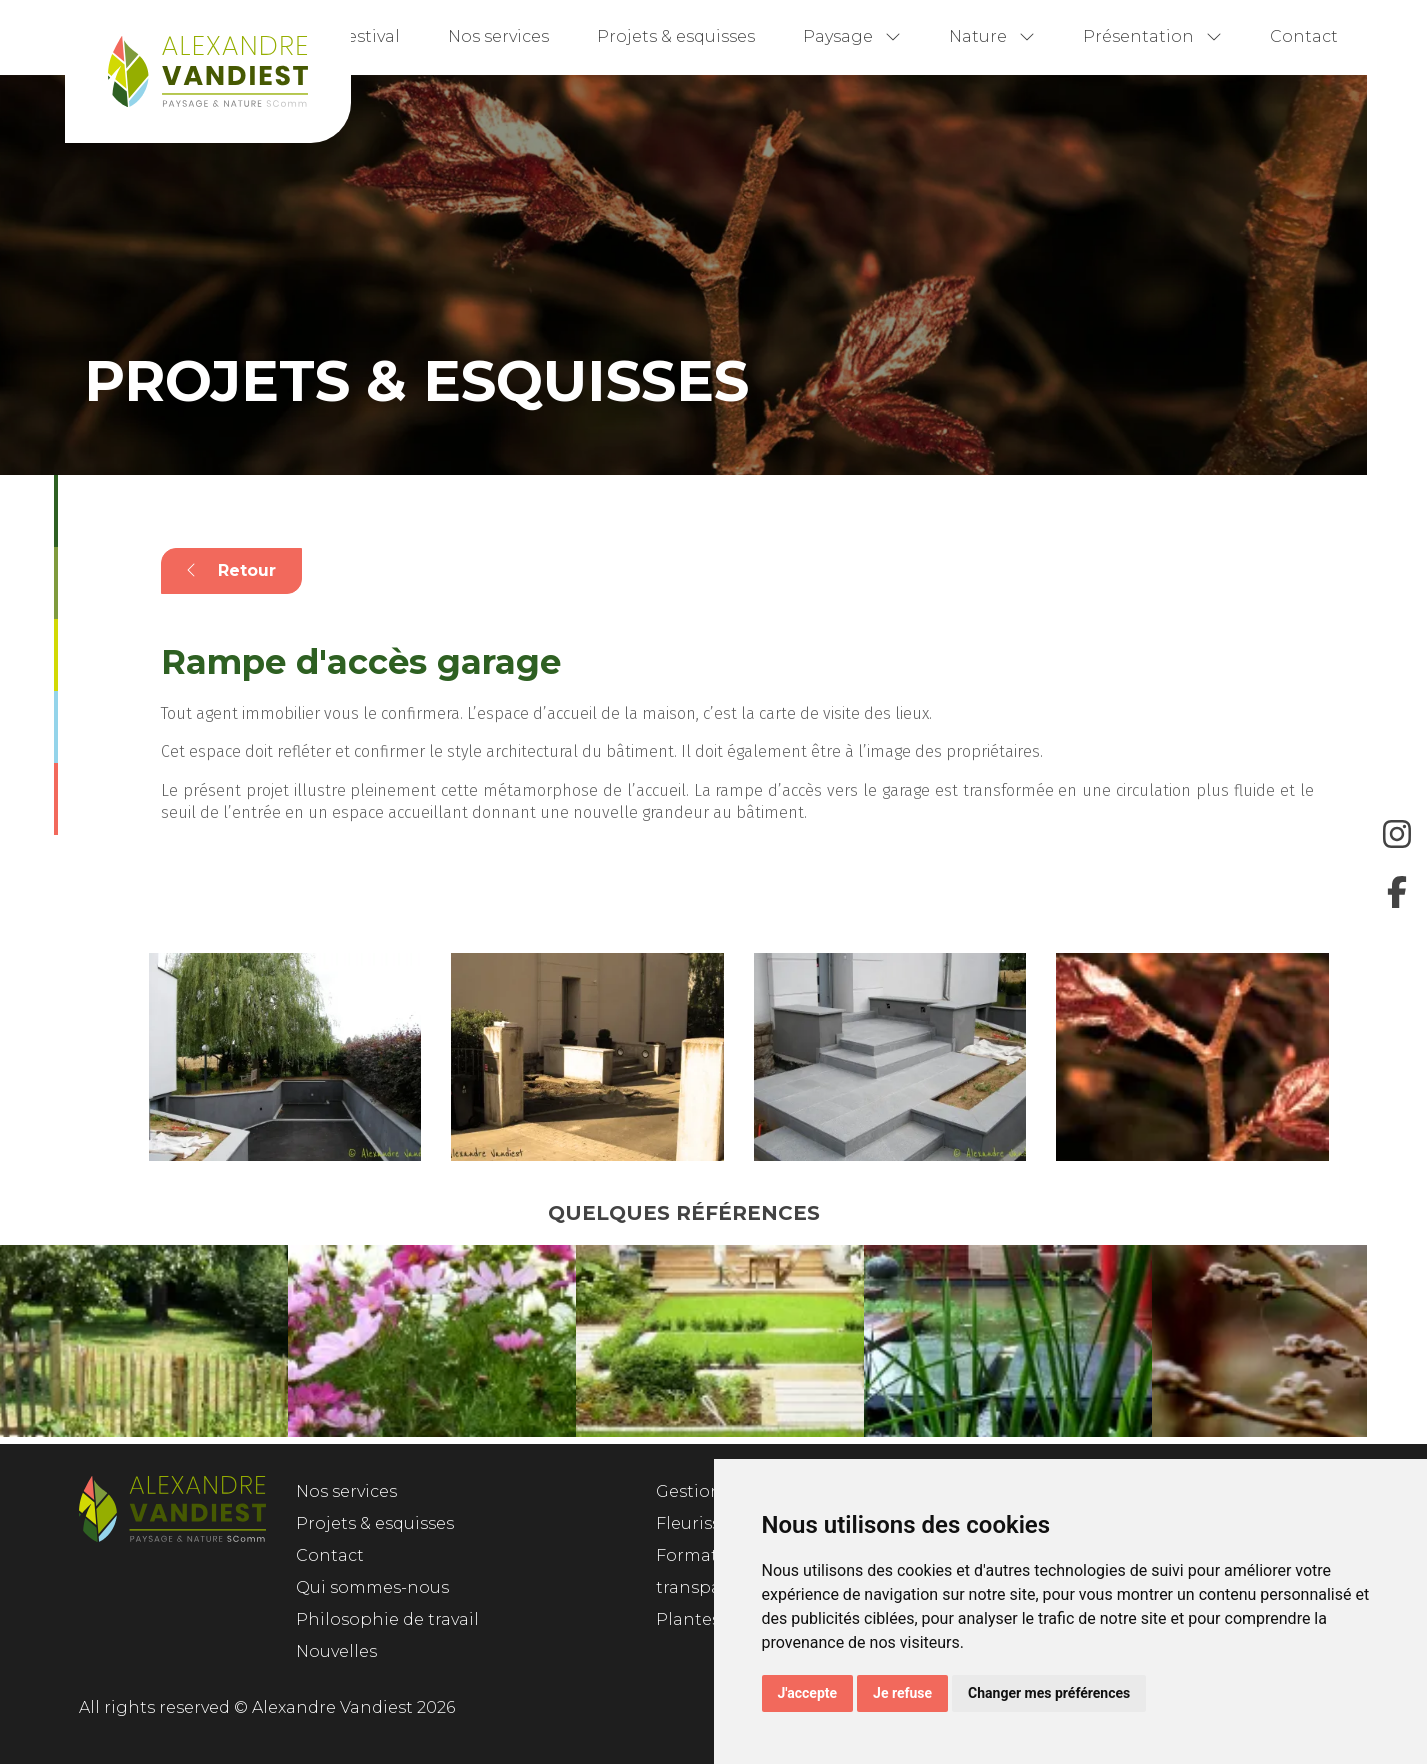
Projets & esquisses (676, 36)
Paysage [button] (852, 36)
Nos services (498, 36)
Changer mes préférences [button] (1049, 1693)
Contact (1304, 36)
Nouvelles (336, 1651)
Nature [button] (992, 36)
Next (1382, 1345)
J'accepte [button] (808, 1693)
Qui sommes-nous (372, 1587)
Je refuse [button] (902, 1693)
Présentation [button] (1152, 36)
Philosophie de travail (387, 1619)
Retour (231, 570)
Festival (368, 36)
